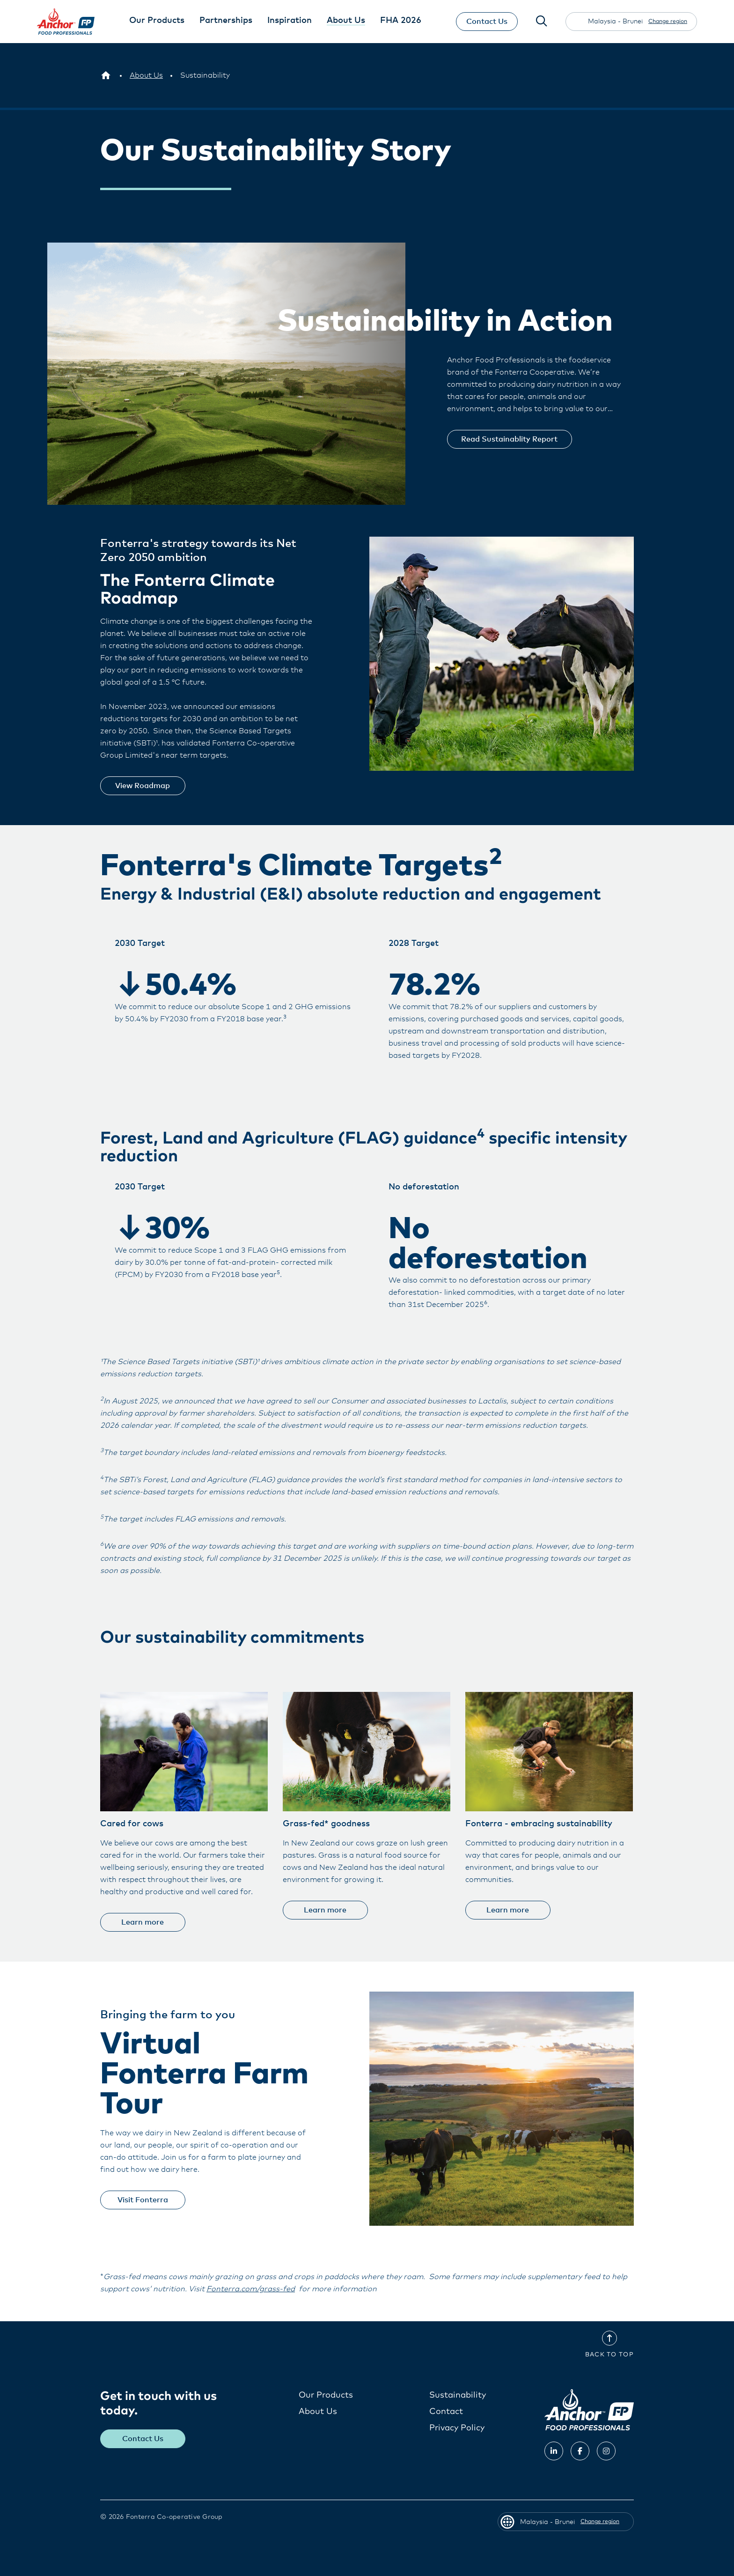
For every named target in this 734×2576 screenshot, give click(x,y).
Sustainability (457, 2395)
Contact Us (485, 21)
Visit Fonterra (144, 2200)
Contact (446, 2411)
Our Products (326, 2395)
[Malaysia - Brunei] (105, 75)
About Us (318, 2411)
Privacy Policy (456, 2428)
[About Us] (146, 75)
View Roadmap (144, 786)
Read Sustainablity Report (510, 439)
